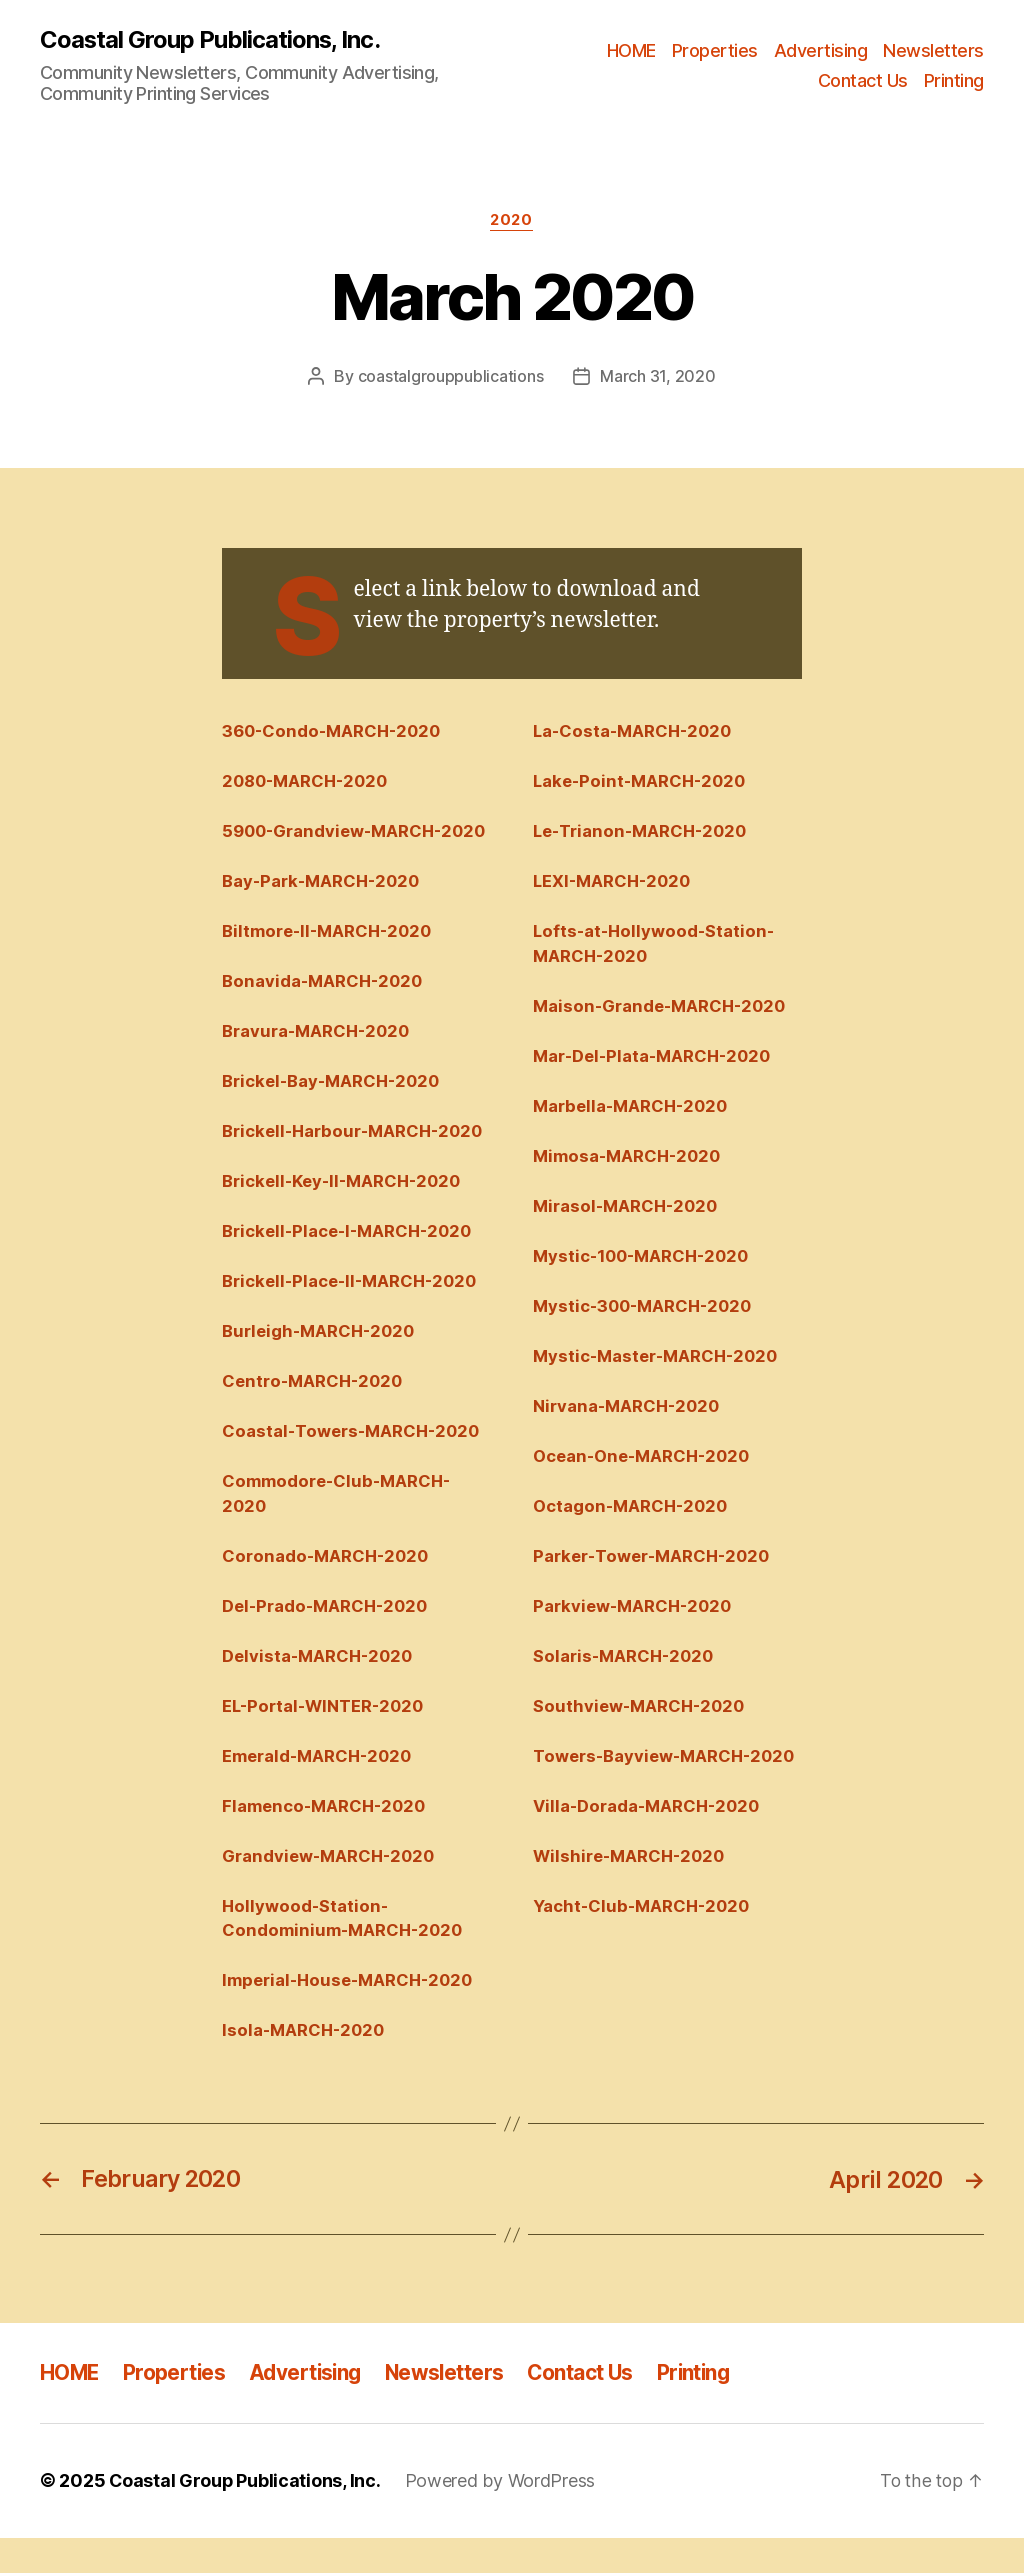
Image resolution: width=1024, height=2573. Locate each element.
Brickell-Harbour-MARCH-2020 (356, 1159)
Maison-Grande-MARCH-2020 (663, 1008)
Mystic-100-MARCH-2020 (645, 1260)
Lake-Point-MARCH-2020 (643, 782)
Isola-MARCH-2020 (306, 2066)
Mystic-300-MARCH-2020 (646, 1311)
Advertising (821, 50)
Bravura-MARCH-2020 (318, 1059)
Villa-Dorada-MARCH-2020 (650, 1840)
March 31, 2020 (657, 377)
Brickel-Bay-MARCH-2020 (334, 1109)
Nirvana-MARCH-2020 (629, 1411)
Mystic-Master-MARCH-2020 (659, 1361)
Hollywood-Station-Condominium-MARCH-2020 (345, 1952)
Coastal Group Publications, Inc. (210, 40)
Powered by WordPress (502, 2516)
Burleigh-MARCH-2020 (321, 1361)
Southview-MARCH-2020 (642, 1714)
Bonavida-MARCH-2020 (325, 1008)
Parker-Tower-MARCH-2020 (655, 1562)
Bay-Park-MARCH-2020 (324, 908)
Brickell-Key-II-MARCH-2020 (346, 1210)
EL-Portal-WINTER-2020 (325, 1739)
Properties (715, 50)
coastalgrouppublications (451, 377)
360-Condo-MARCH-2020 (335, 731)
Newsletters (933, 50)
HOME (631, 50)
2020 (512, 221)
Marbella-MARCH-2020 (633, 1109)
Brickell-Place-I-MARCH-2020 (351, 1260)
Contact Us (863, 80)
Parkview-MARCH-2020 (635, 1613)
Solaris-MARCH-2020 (626, 1663)
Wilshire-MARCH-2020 (632, 1890)
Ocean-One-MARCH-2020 (645, 1462)
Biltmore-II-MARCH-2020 (330, 958)
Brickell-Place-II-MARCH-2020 (354, 1311)
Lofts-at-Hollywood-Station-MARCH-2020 (656, 945)
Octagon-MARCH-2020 (633, 1512)
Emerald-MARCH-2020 (320, 1789)
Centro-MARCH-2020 (315, 1411)
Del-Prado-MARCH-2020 (328, 1638)
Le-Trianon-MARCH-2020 (644, 832)
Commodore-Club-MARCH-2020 (339, 1524)
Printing (954, 80)
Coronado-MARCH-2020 (328, 1588)
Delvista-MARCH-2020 (320, 1688)
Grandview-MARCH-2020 (331, 1890)
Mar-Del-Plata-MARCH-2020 (656, 1059)
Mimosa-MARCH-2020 (629, 1159)
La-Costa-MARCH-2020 (636, 731)
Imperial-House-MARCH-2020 (352, 2016)
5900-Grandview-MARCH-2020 (335, 844)
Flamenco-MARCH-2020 (327, 1840)
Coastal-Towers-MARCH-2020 (354, 1462)
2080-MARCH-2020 (308, 782)
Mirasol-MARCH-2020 (628, 1210)
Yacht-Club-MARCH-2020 (644, 1940)
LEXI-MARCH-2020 (615, 882)
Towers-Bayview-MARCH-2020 (645, 1776)
